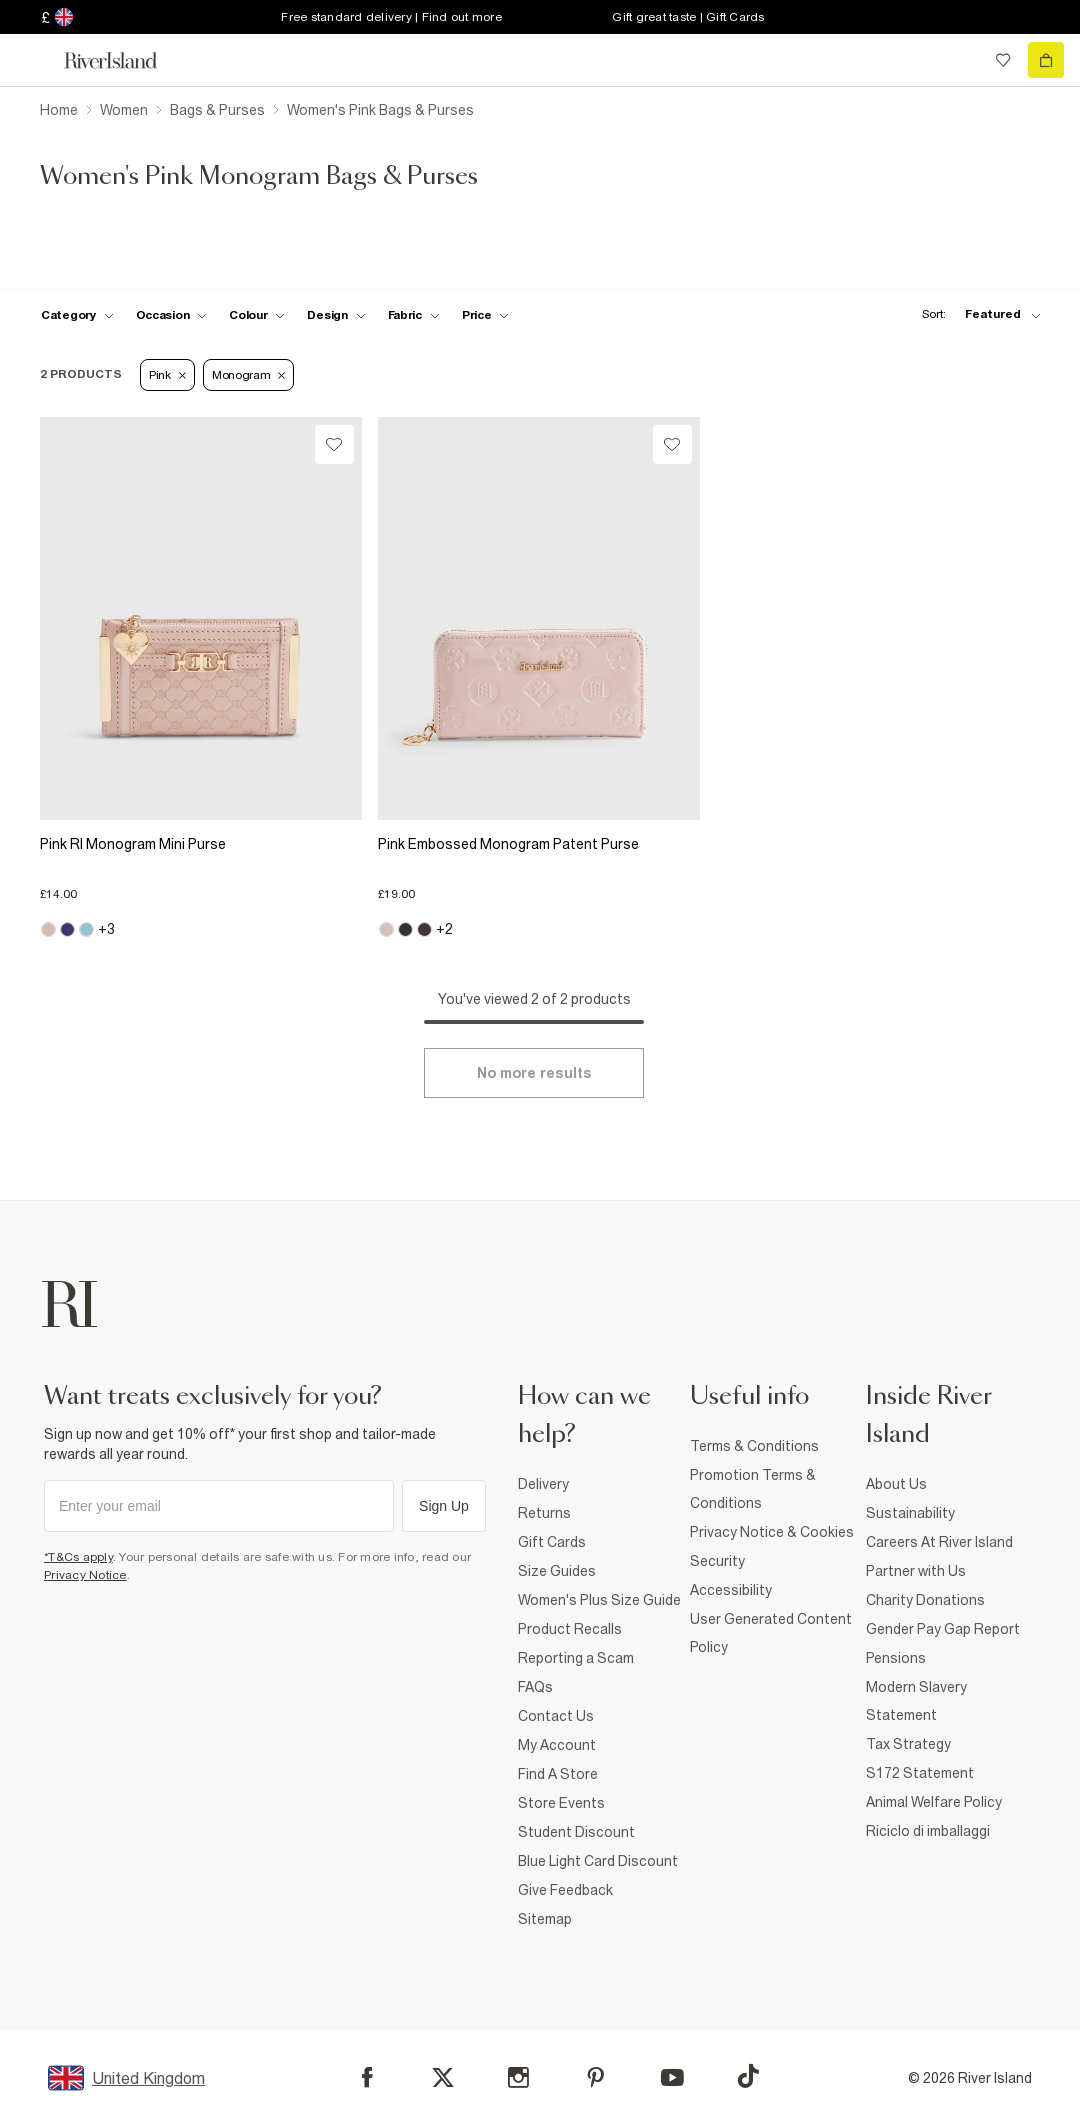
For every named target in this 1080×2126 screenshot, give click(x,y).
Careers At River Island (939, 1542)
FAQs (535, 1687)
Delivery (543, 1484)
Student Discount (576, 1832)
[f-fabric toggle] (414, 315)
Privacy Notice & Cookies (772, 1532)
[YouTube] (672, 2077)
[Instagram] (518, 2077)
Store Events (561, 1803)
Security (717, 1561)
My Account (557, 1745)
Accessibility (731, 1590)
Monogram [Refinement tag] (249, 375)
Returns (544, 1513)
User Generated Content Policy (771, 1633)
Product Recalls (570, 1629)
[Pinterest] (595, 2077)
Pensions (896, 1658)
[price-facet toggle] (486, 315)
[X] (443, 2078)
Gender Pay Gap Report (943, 1629)
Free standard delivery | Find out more (391, 17)
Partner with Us (916, 1571)
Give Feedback (565, 1890)
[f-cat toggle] (77, 315)
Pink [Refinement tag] (167, 375)
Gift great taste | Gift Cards (688, 17)
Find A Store (558, 1774)
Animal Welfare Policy (934, 1802)
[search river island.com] (962, 60)
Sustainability (910, 1513)
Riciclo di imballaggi (928, 1831)
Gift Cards (552, 1542)
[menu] (34, 60)
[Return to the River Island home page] (124, 60)
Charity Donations (925, 1600)
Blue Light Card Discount (598, 1861)
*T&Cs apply (78, 1557)
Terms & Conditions (754, 1446)
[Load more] (534, 1073)
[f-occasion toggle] (172, 315)
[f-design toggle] (336, 315)
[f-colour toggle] (257, 315)
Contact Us (556, 1716)
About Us (896, 1484)
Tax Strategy (908, 1744)
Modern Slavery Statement (916, 1701)
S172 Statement (920, 1773)
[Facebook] (367, 2077)
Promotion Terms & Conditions (753, 1489)
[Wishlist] (334, 444)
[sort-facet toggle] (976, 314)
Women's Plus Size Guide (599, 1600)
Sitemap (545, 1919)
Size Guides (557, 1571)
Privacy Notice (85, 1575)
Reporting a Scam (576, 1658)
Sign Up (444, 1506)
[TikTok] (748, 2076)
